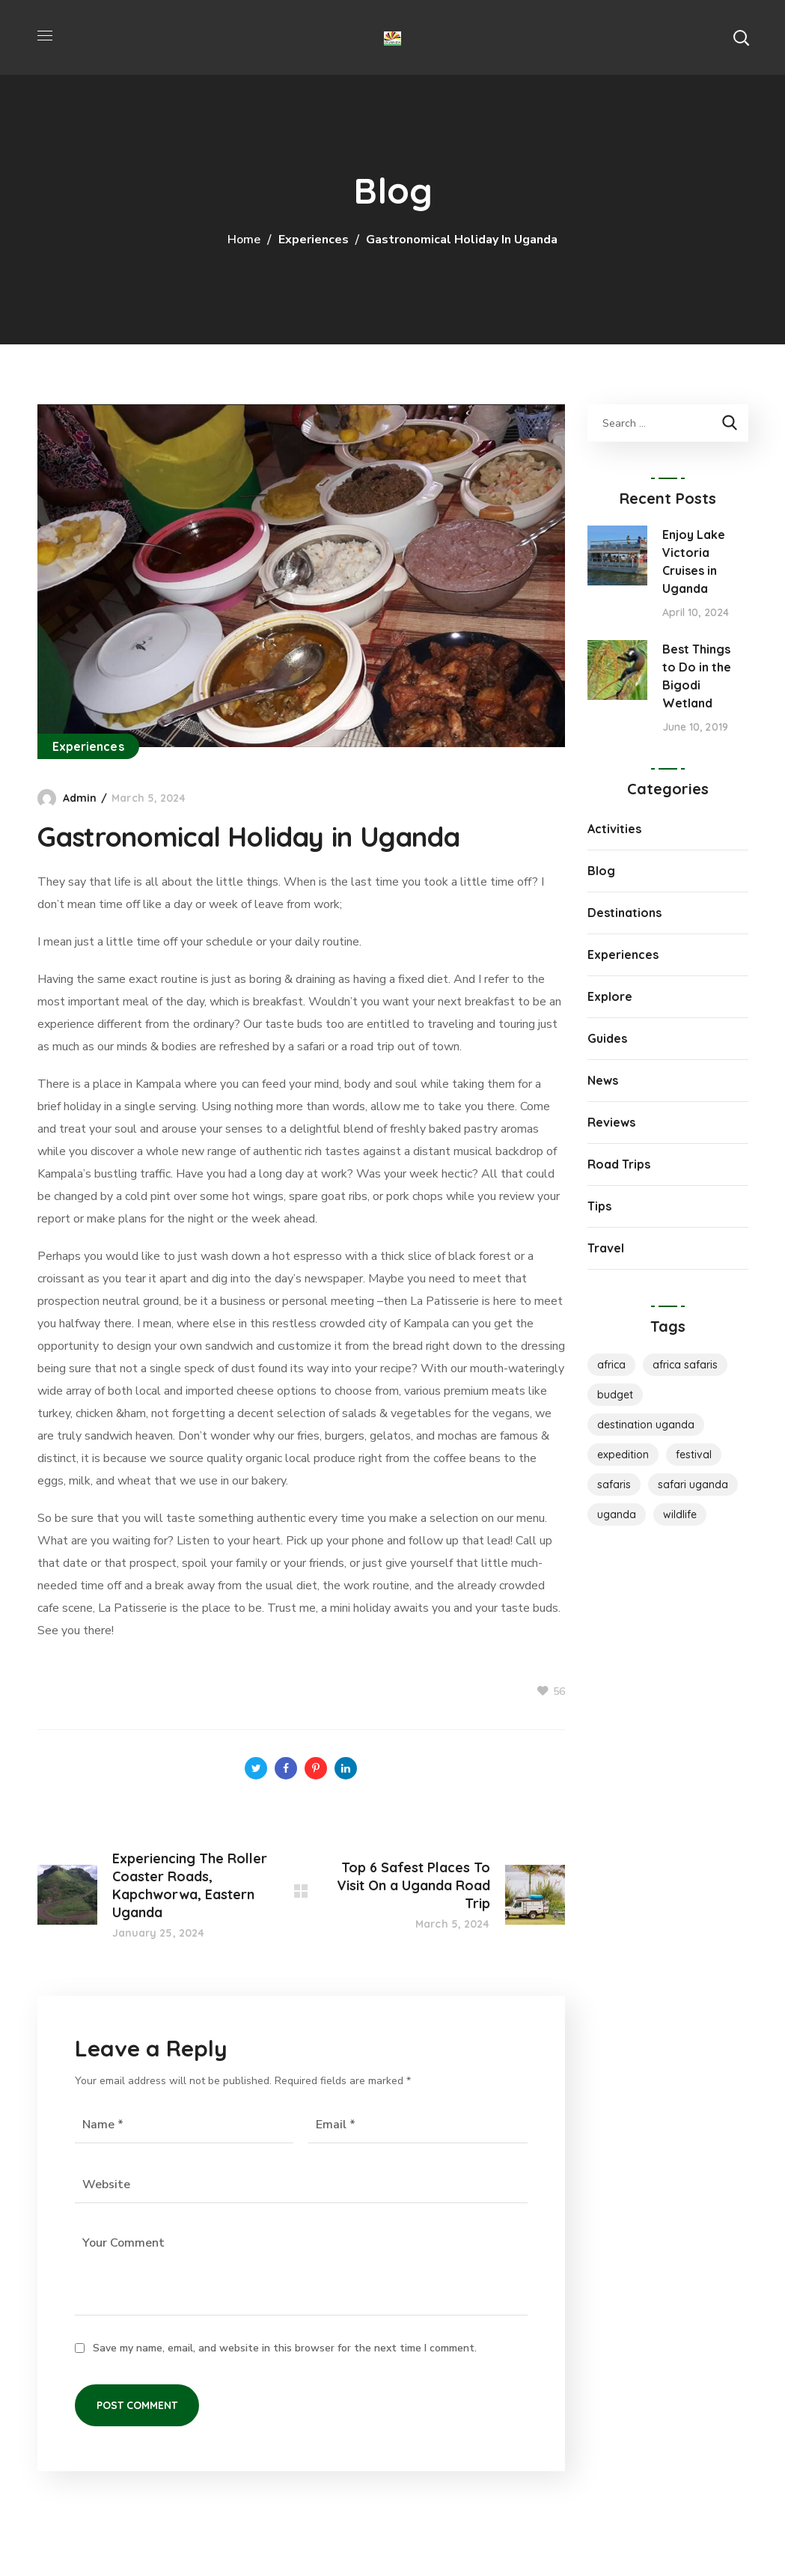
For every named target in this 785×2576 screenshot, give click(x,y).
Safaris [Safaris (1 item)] (614, 1484)
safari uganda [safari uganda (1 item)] (693, 1484)
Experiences (313, 239)
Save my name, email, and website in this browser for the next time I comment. (285, 2348)
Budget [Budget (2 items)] (615, 1394)
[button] (740, 37)
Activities (614, 828)
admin (80, 798)
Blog (601, 870)
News (602, 1080)
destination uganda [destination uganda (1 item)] (645, 1424)
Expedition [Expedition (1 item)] (623, 1454)
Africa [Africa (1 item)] (611, 1364)
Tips (599, 1206)
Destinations (624, 912)
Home (243, 239)
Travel (605, 1247)
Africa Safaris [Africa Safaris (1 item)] (685, 1364)
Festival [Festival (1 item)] (694, 1454)
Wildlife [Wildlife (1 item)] (680, 1514)
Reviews (611, 1122)
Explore (609, 996)
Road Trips (618, 1164)
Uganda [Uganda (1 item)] (616, 1514)
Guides (607, 1038)
